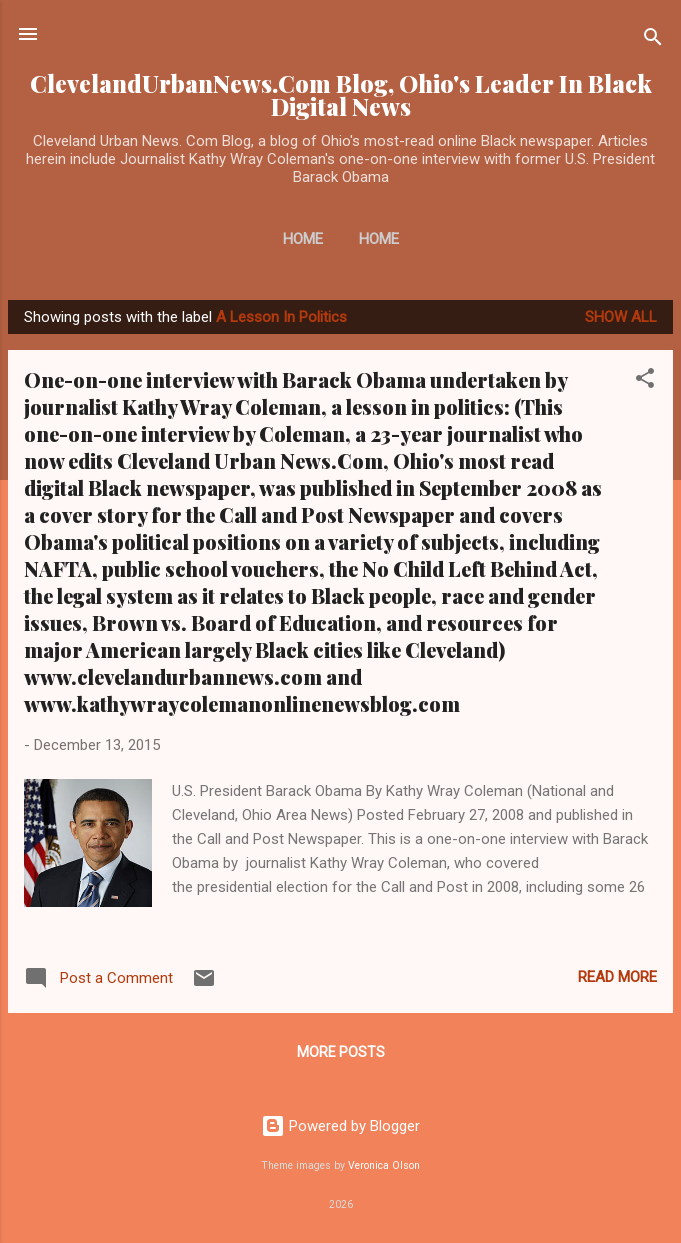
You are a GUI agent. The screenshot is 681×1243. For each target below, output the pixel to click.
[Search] (653, 40)
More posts (341, 1052)
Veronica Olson (384, 1165)
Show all (621, 317)
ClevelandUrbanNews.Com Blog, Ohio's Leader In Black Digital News (341, 95)
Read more (617, 977)
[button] (645, 381)
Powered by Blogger (340, 1126)
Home (303, 239)
